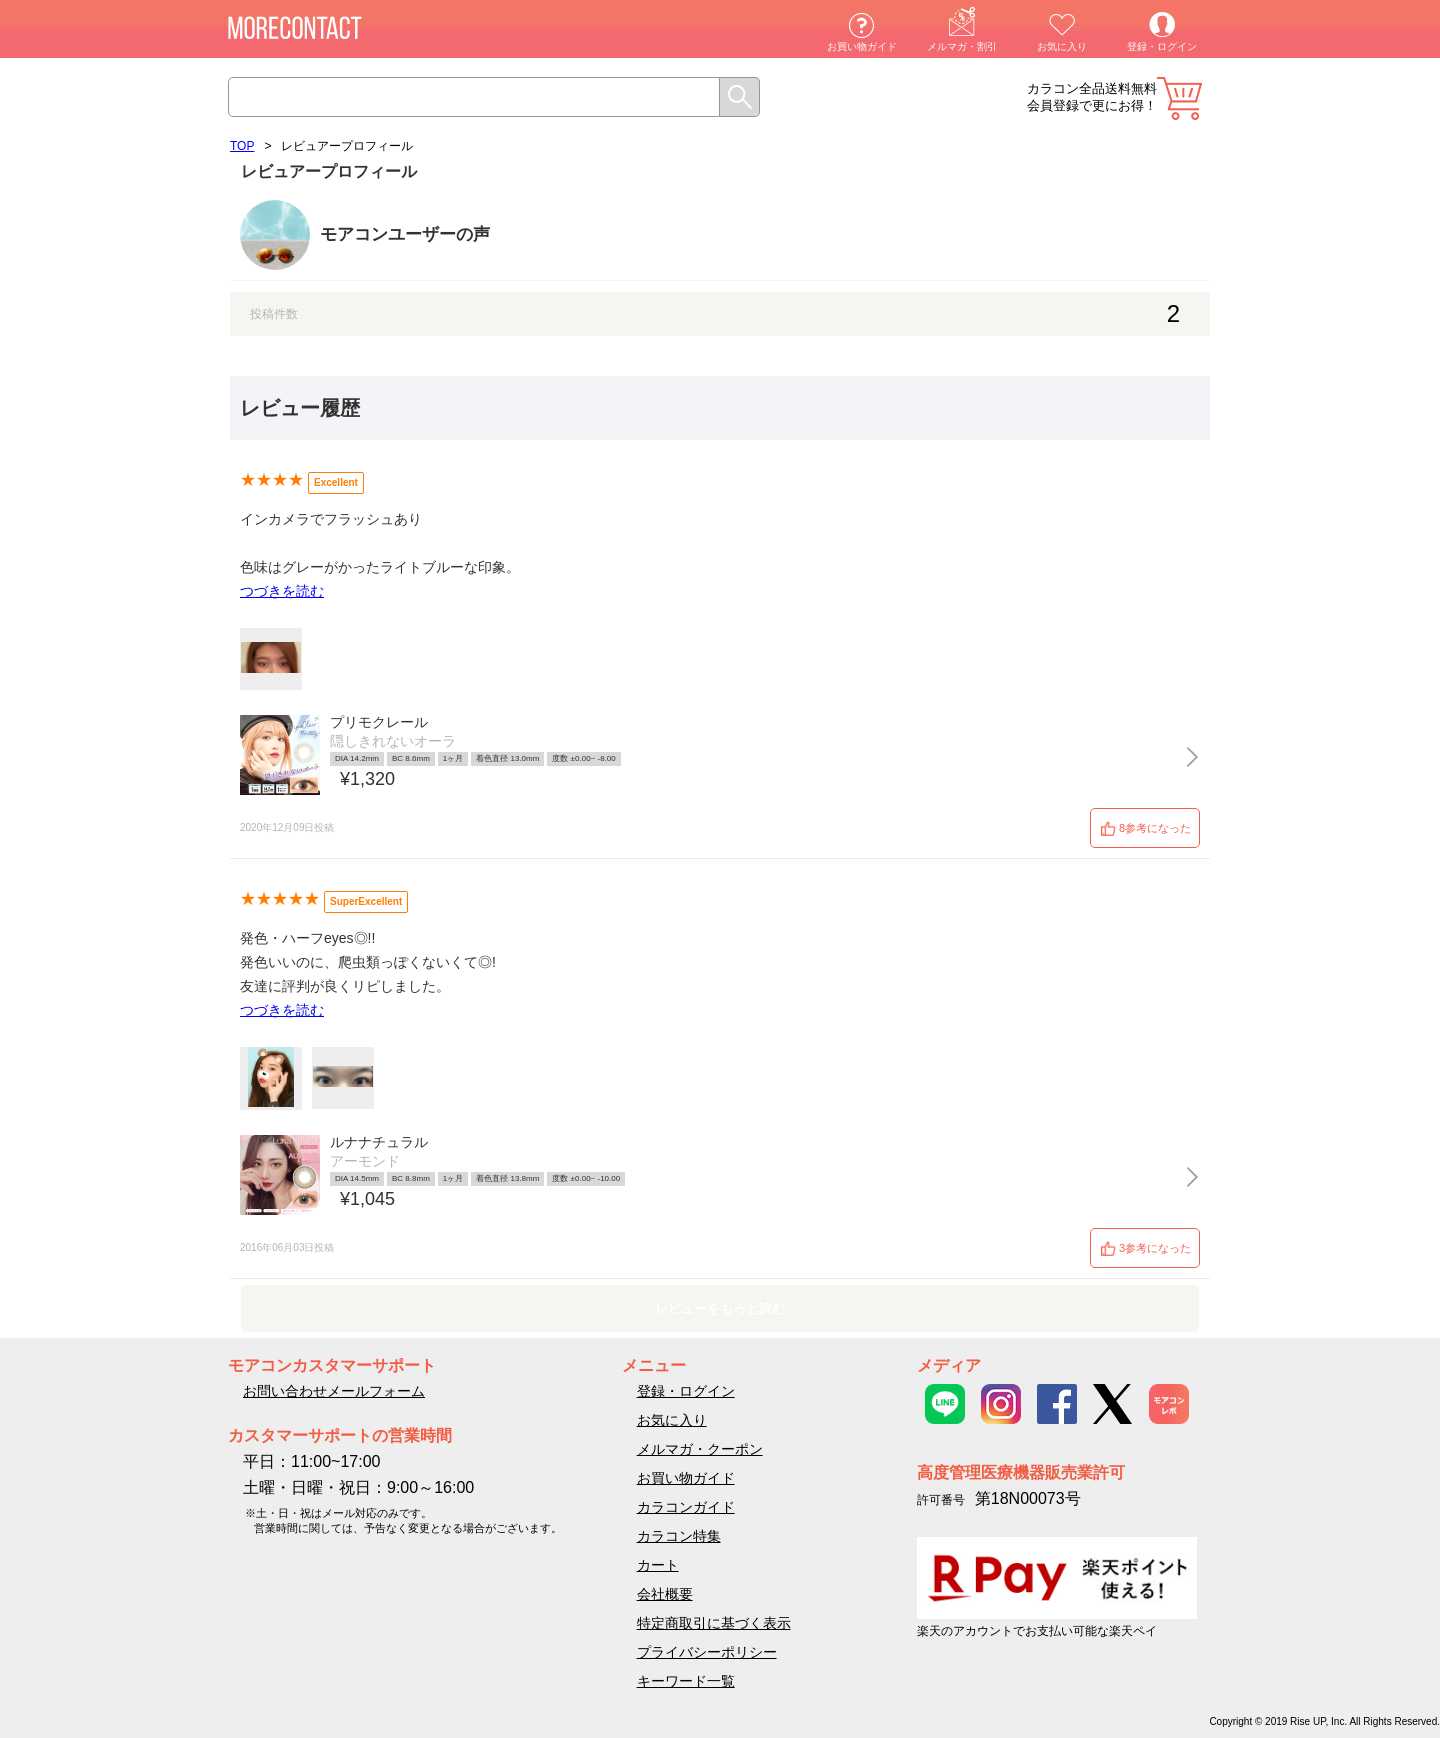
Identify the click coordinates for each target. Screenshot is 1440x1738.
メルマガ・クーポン (700, 1449)
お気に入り (1062, 46)
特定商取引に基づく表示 (714, 1623)
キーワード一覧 (686, 1681)
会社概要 (665, 1594)
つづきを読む (282, 591)
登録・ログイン (1162, 46)
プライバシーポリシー (707, 1652)
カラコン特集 (679, 1536)
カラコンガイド (686, 1507)
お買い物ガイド (862, 46)
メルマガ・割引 (962, 46)
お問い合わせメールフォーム (334, 1391)
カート (1179, 98)
